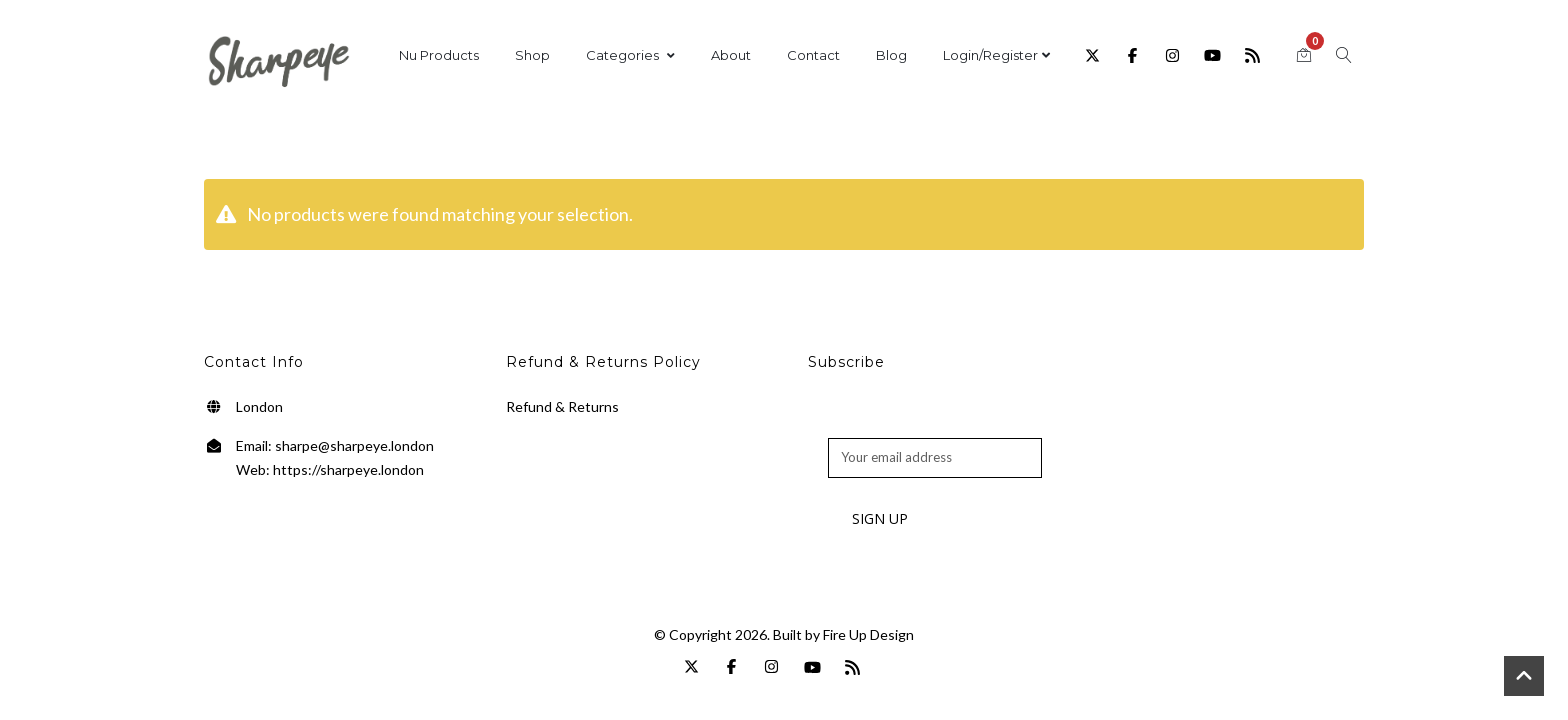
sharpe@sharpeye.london (354, 445)
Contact (813, 55)
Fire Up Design (868, 634)
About (731, 55)
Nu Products (439, 55)
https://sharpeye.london (348, 469)
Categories (630, 55)
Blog (891, 55)
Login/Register (996, 55)
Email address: (870, 427)
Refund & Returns (562, 406)
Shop (532, 55)
